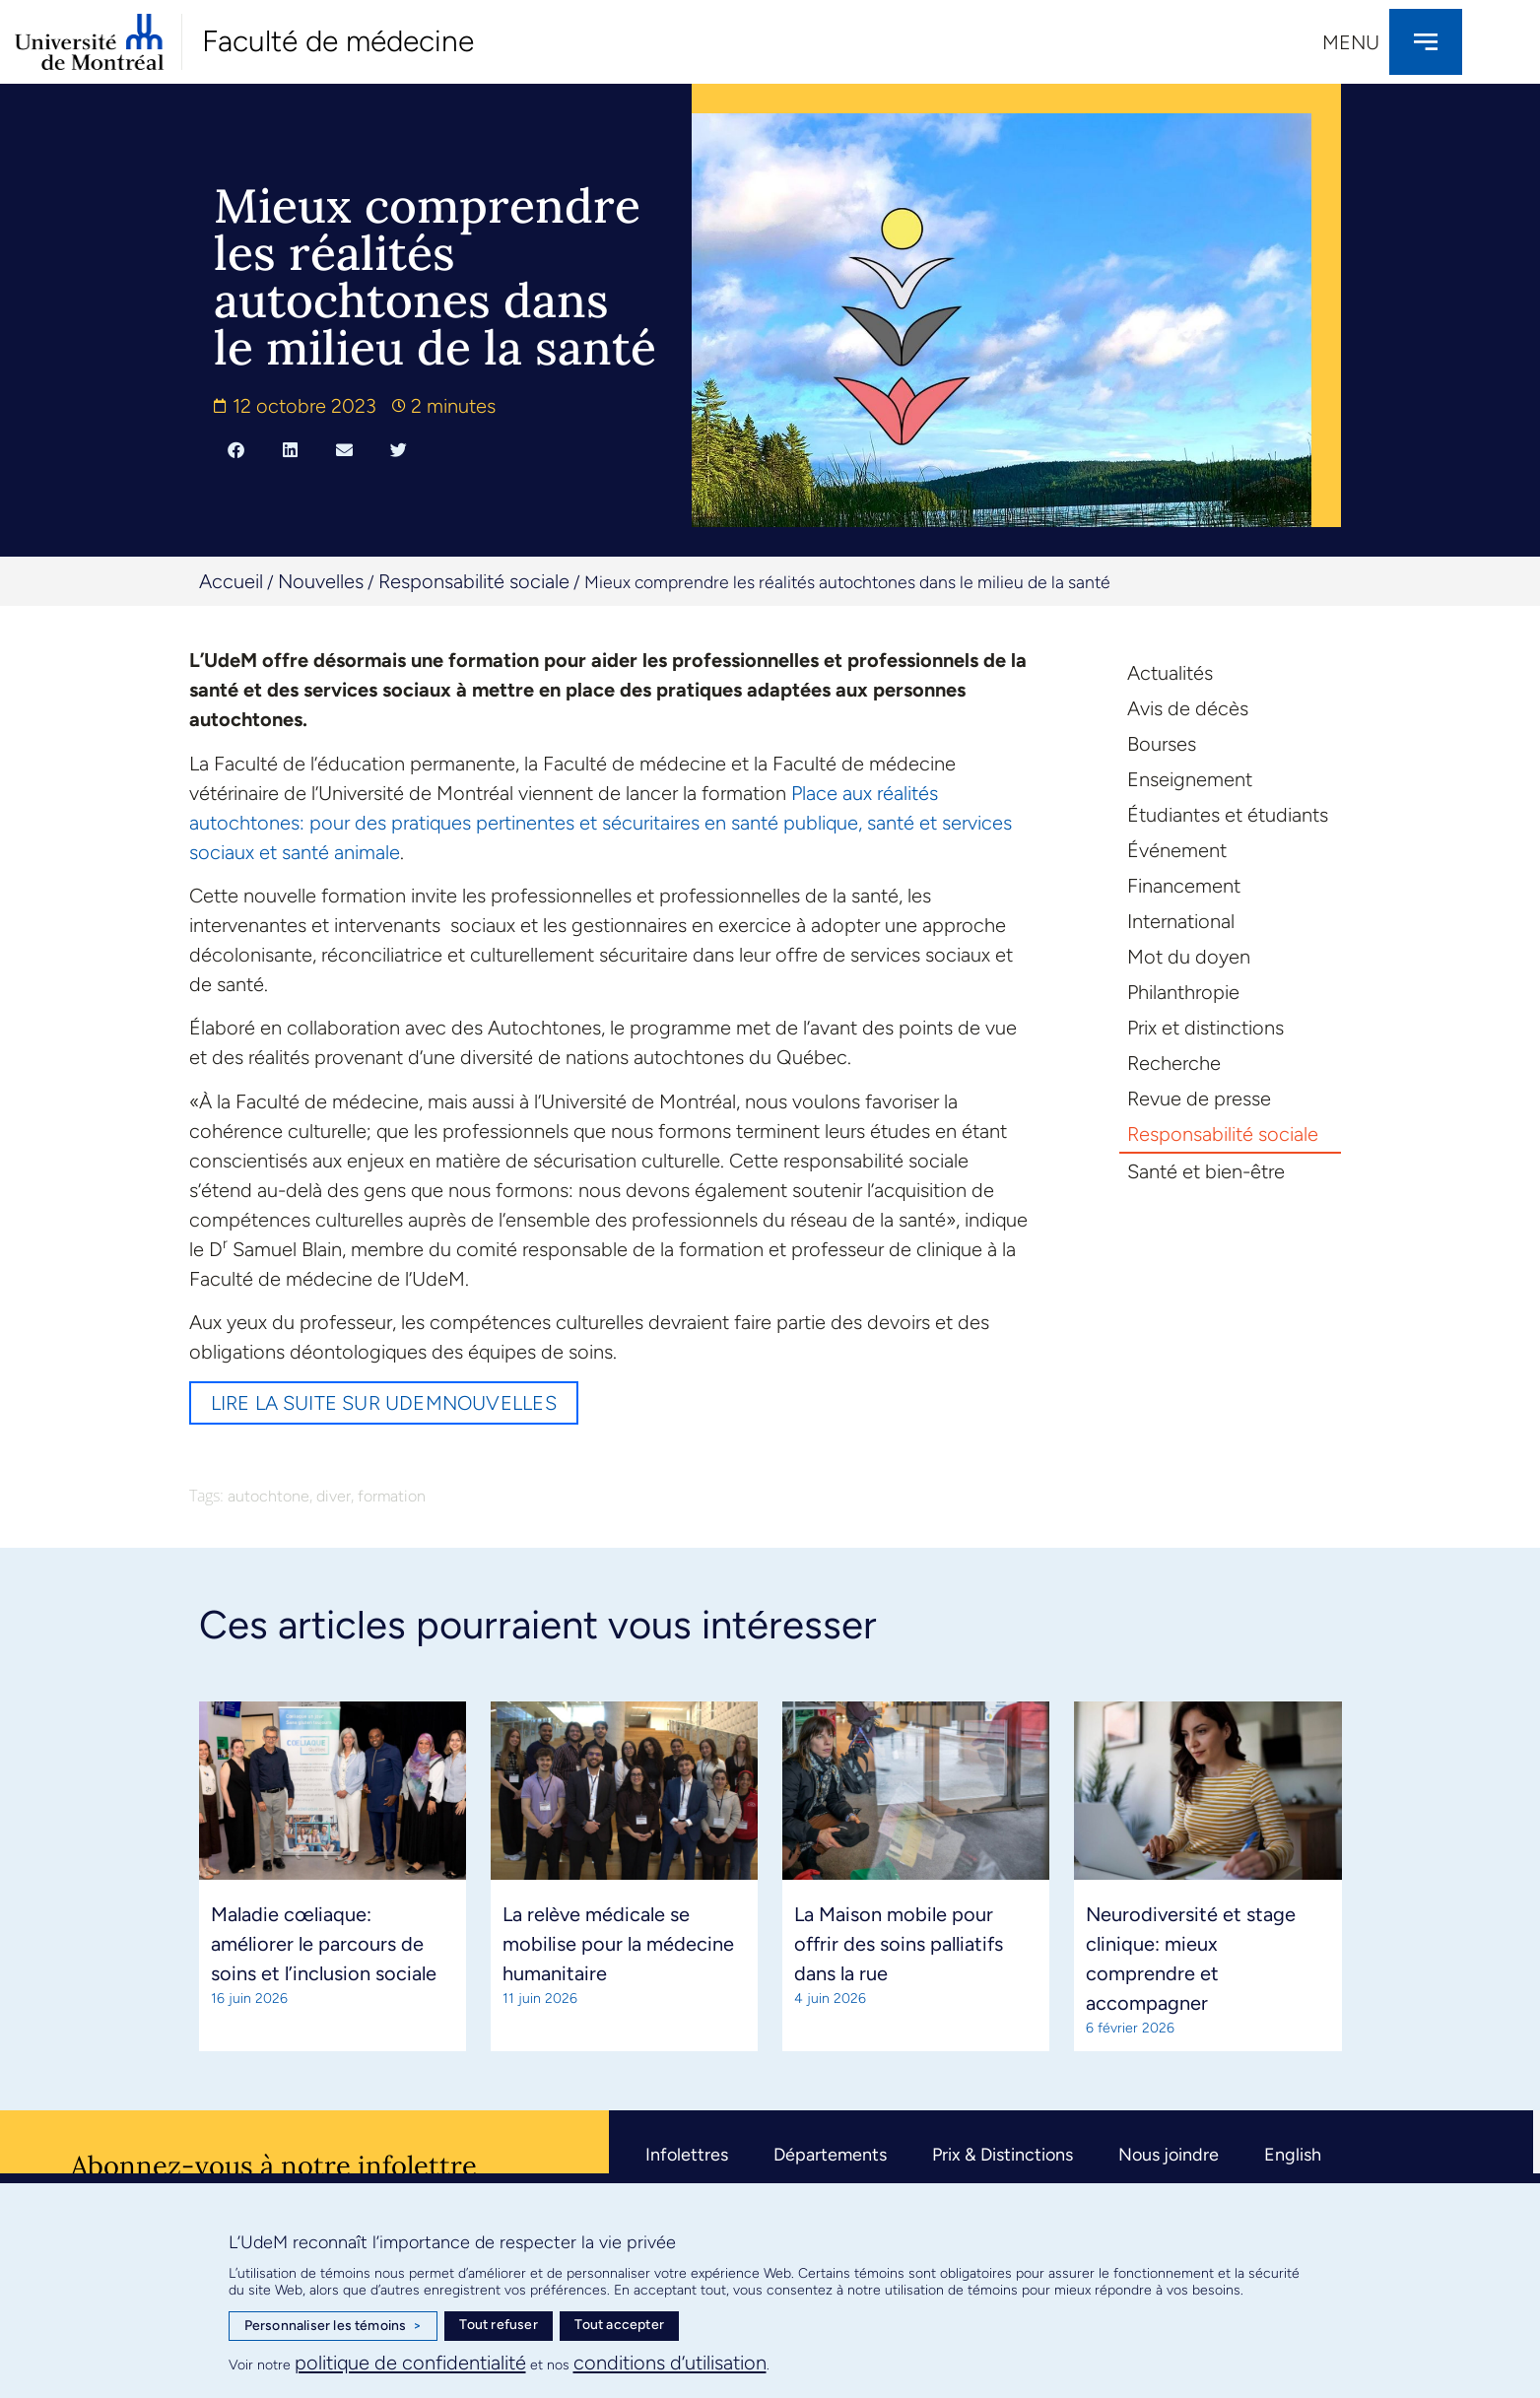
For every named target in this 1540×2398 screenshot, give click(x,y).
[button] (236, 449)
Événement (1177, 850)
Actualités (1170, 673)
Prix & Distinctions (1002, 2154)
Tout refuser (498, 2324)
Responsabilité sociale (473, 581)
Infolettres (686, 2154)
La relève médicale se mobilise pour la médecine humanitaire (618, 1943)
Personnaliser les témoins (333, 2326)
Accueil (231, 581)
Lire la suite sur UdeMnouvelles (384, 1403)
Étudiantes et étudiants (1227, 815)
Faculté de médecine (338, 41)
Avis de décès (1187, 708)
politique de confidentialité (410, 2362)
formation (392, 1496)
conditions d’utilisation (670, 2362)
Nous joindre (1168, 2154)
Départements (830, 2154)
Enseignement (1189, 779)
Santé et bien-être (1206, 1171)
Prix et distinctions (1205, 1027)
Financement (1183, 886)
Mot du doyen (1188, 956)
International (1181, 921)
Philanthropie (1183, 992)
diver (333, 1496)
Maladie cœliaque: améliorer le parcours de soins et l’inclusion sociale (323, 1943)
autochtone (268, 1496)
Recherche (1174, 1063)
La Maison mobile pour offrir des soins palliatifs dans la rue (898, 1943)
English (1292, 2154)
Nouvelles (321, 581)
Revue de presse (1199, 1098)
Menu (1350, 42)
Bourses (1161, 744)
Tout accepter (619, 2324)
